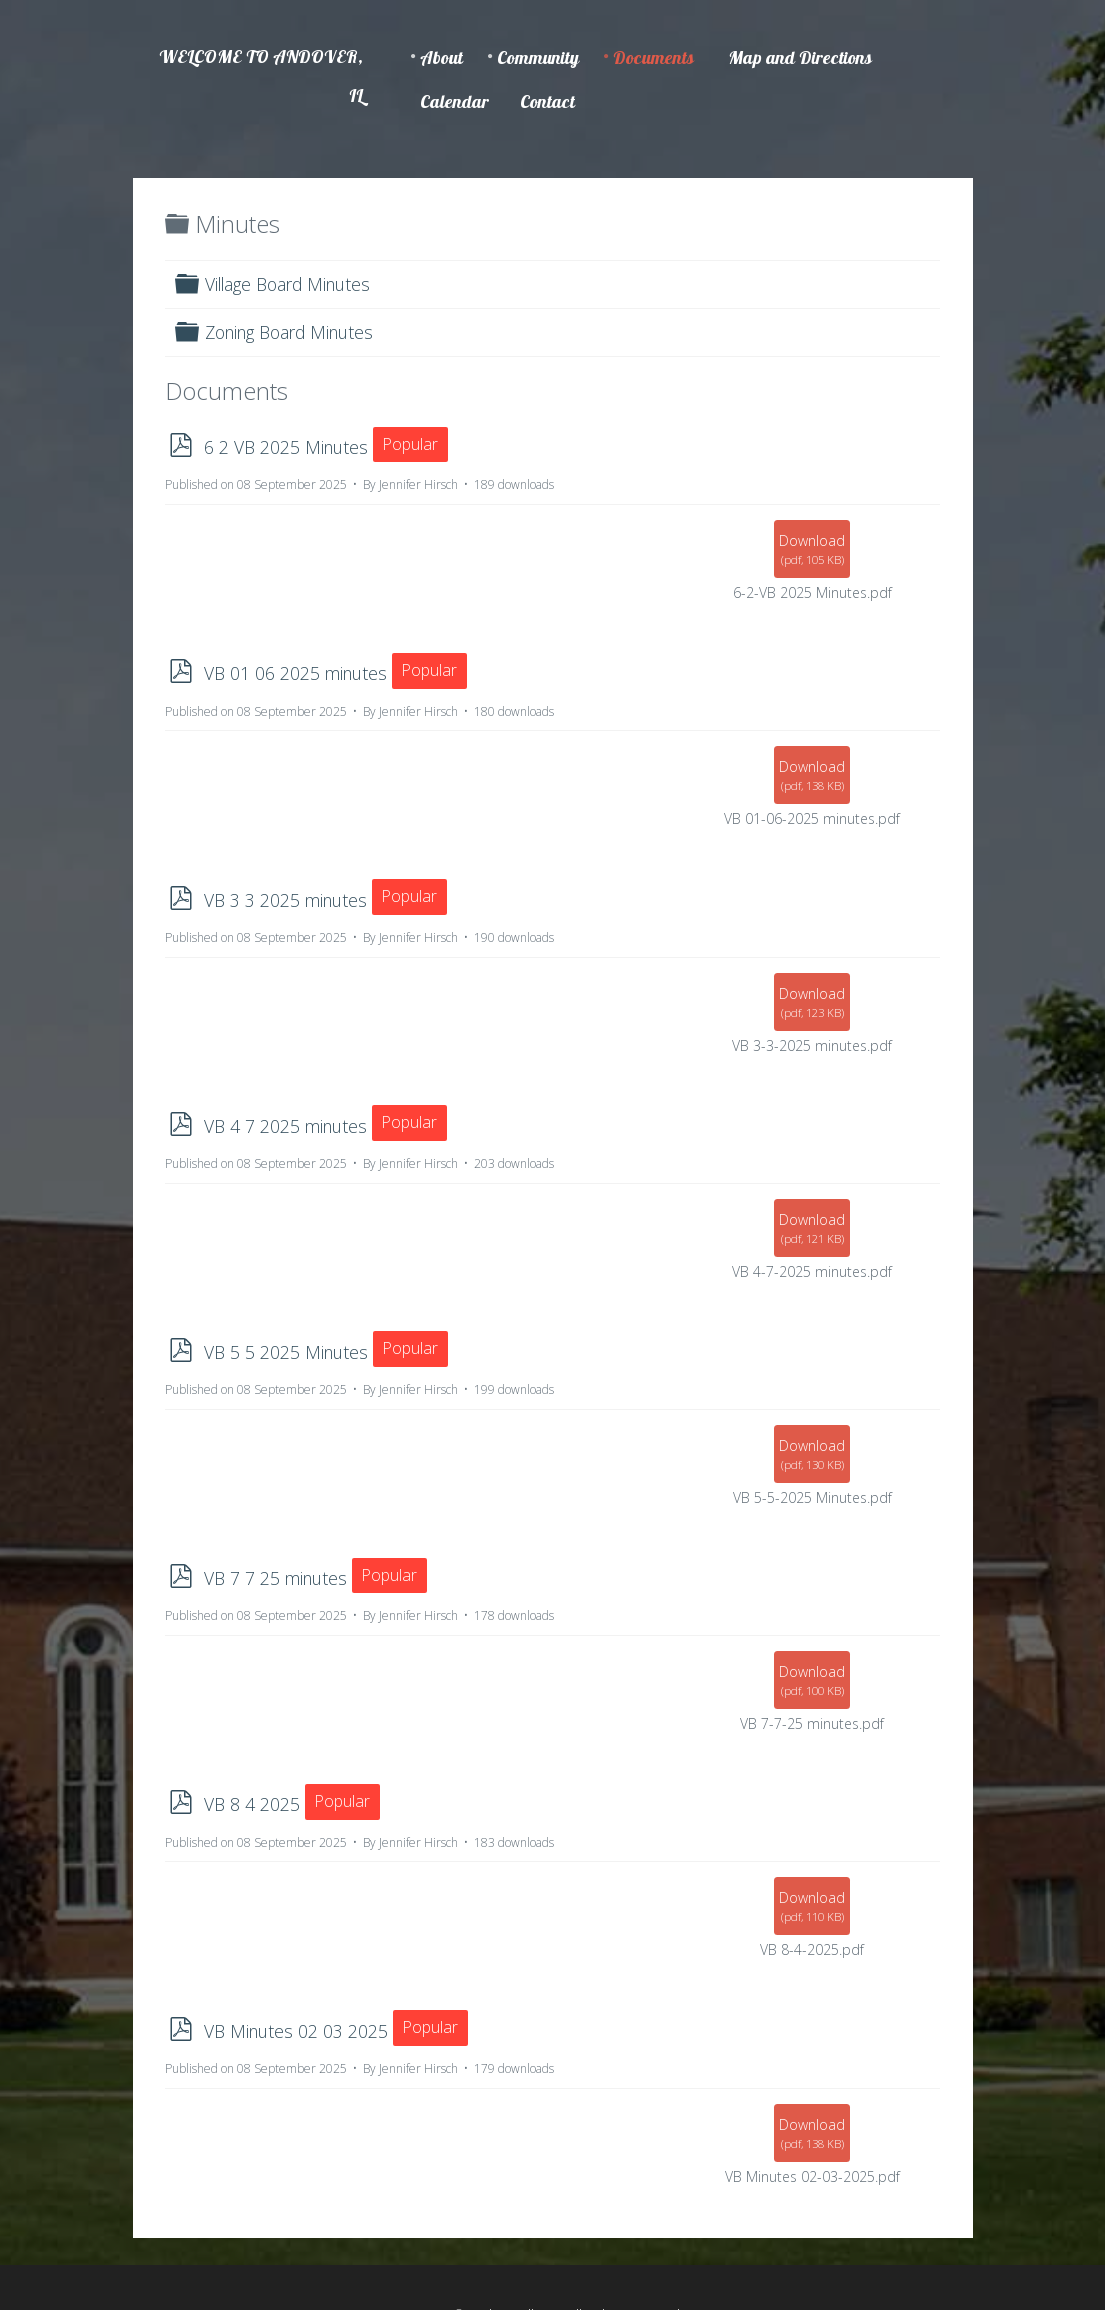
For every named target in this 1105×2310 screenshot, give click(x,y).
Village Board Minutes (287, 284)
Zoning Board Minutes (289, 332)
